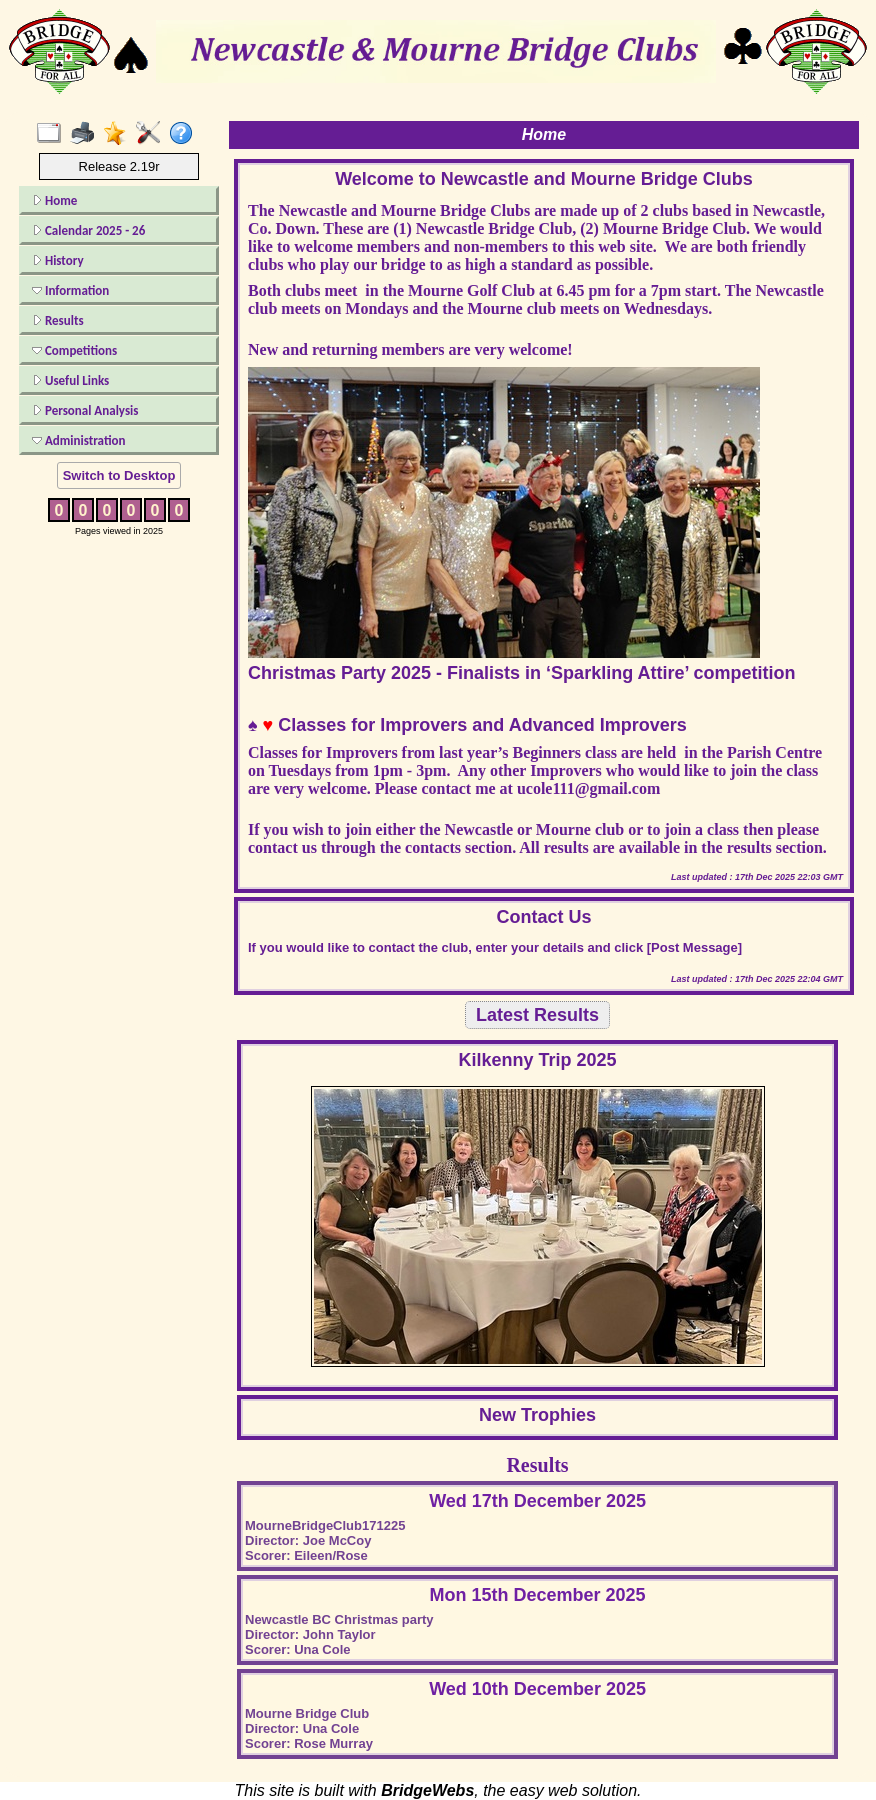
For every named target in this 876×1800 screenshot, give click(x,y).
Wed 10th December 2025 (537, 1689)
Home (54, 200)
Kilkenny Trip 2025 (538, 1060)
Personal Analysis (85, 410)
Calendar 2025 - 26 (88, 230)
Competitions (74, 350)
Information (70, 290)
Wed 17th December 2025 (537, 1501)
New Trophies (537, 1415)
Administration (78, 440)
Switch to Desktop (119, 475)
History (58, 260)
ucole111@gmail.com (588, 788)
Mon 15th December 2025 (538, 1595)
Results (58, 320)
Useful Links (70, 380)
